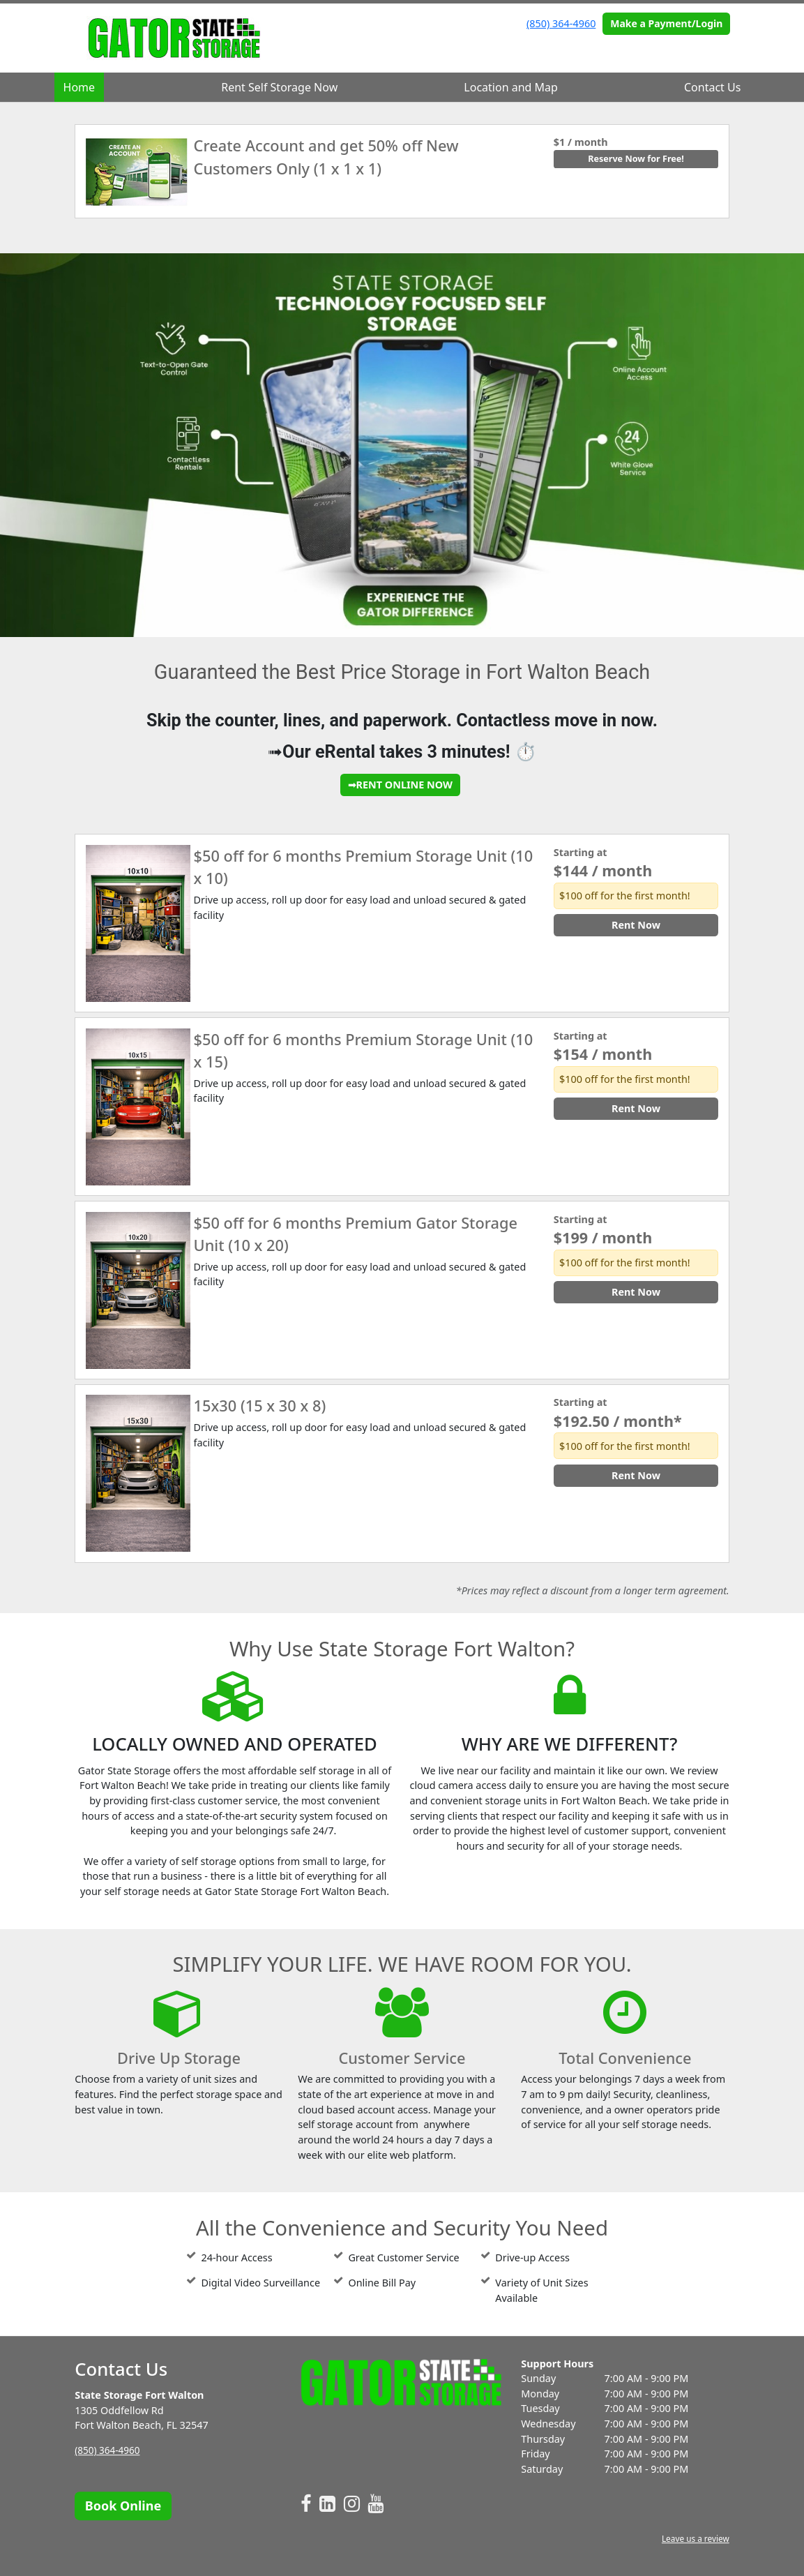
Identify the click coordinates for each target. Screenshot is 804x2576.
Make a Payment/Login (666, 23)
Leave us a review (693, 2539)
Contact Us (712, 87)
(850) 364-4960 (561, 23)
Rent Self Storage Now (279, 87)
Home (79, 87)
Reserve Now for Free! (636, 159)
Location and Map (511, 87)
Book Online (123, 2505)
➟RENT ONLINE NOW (400, 784)
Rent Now (636, 924)
